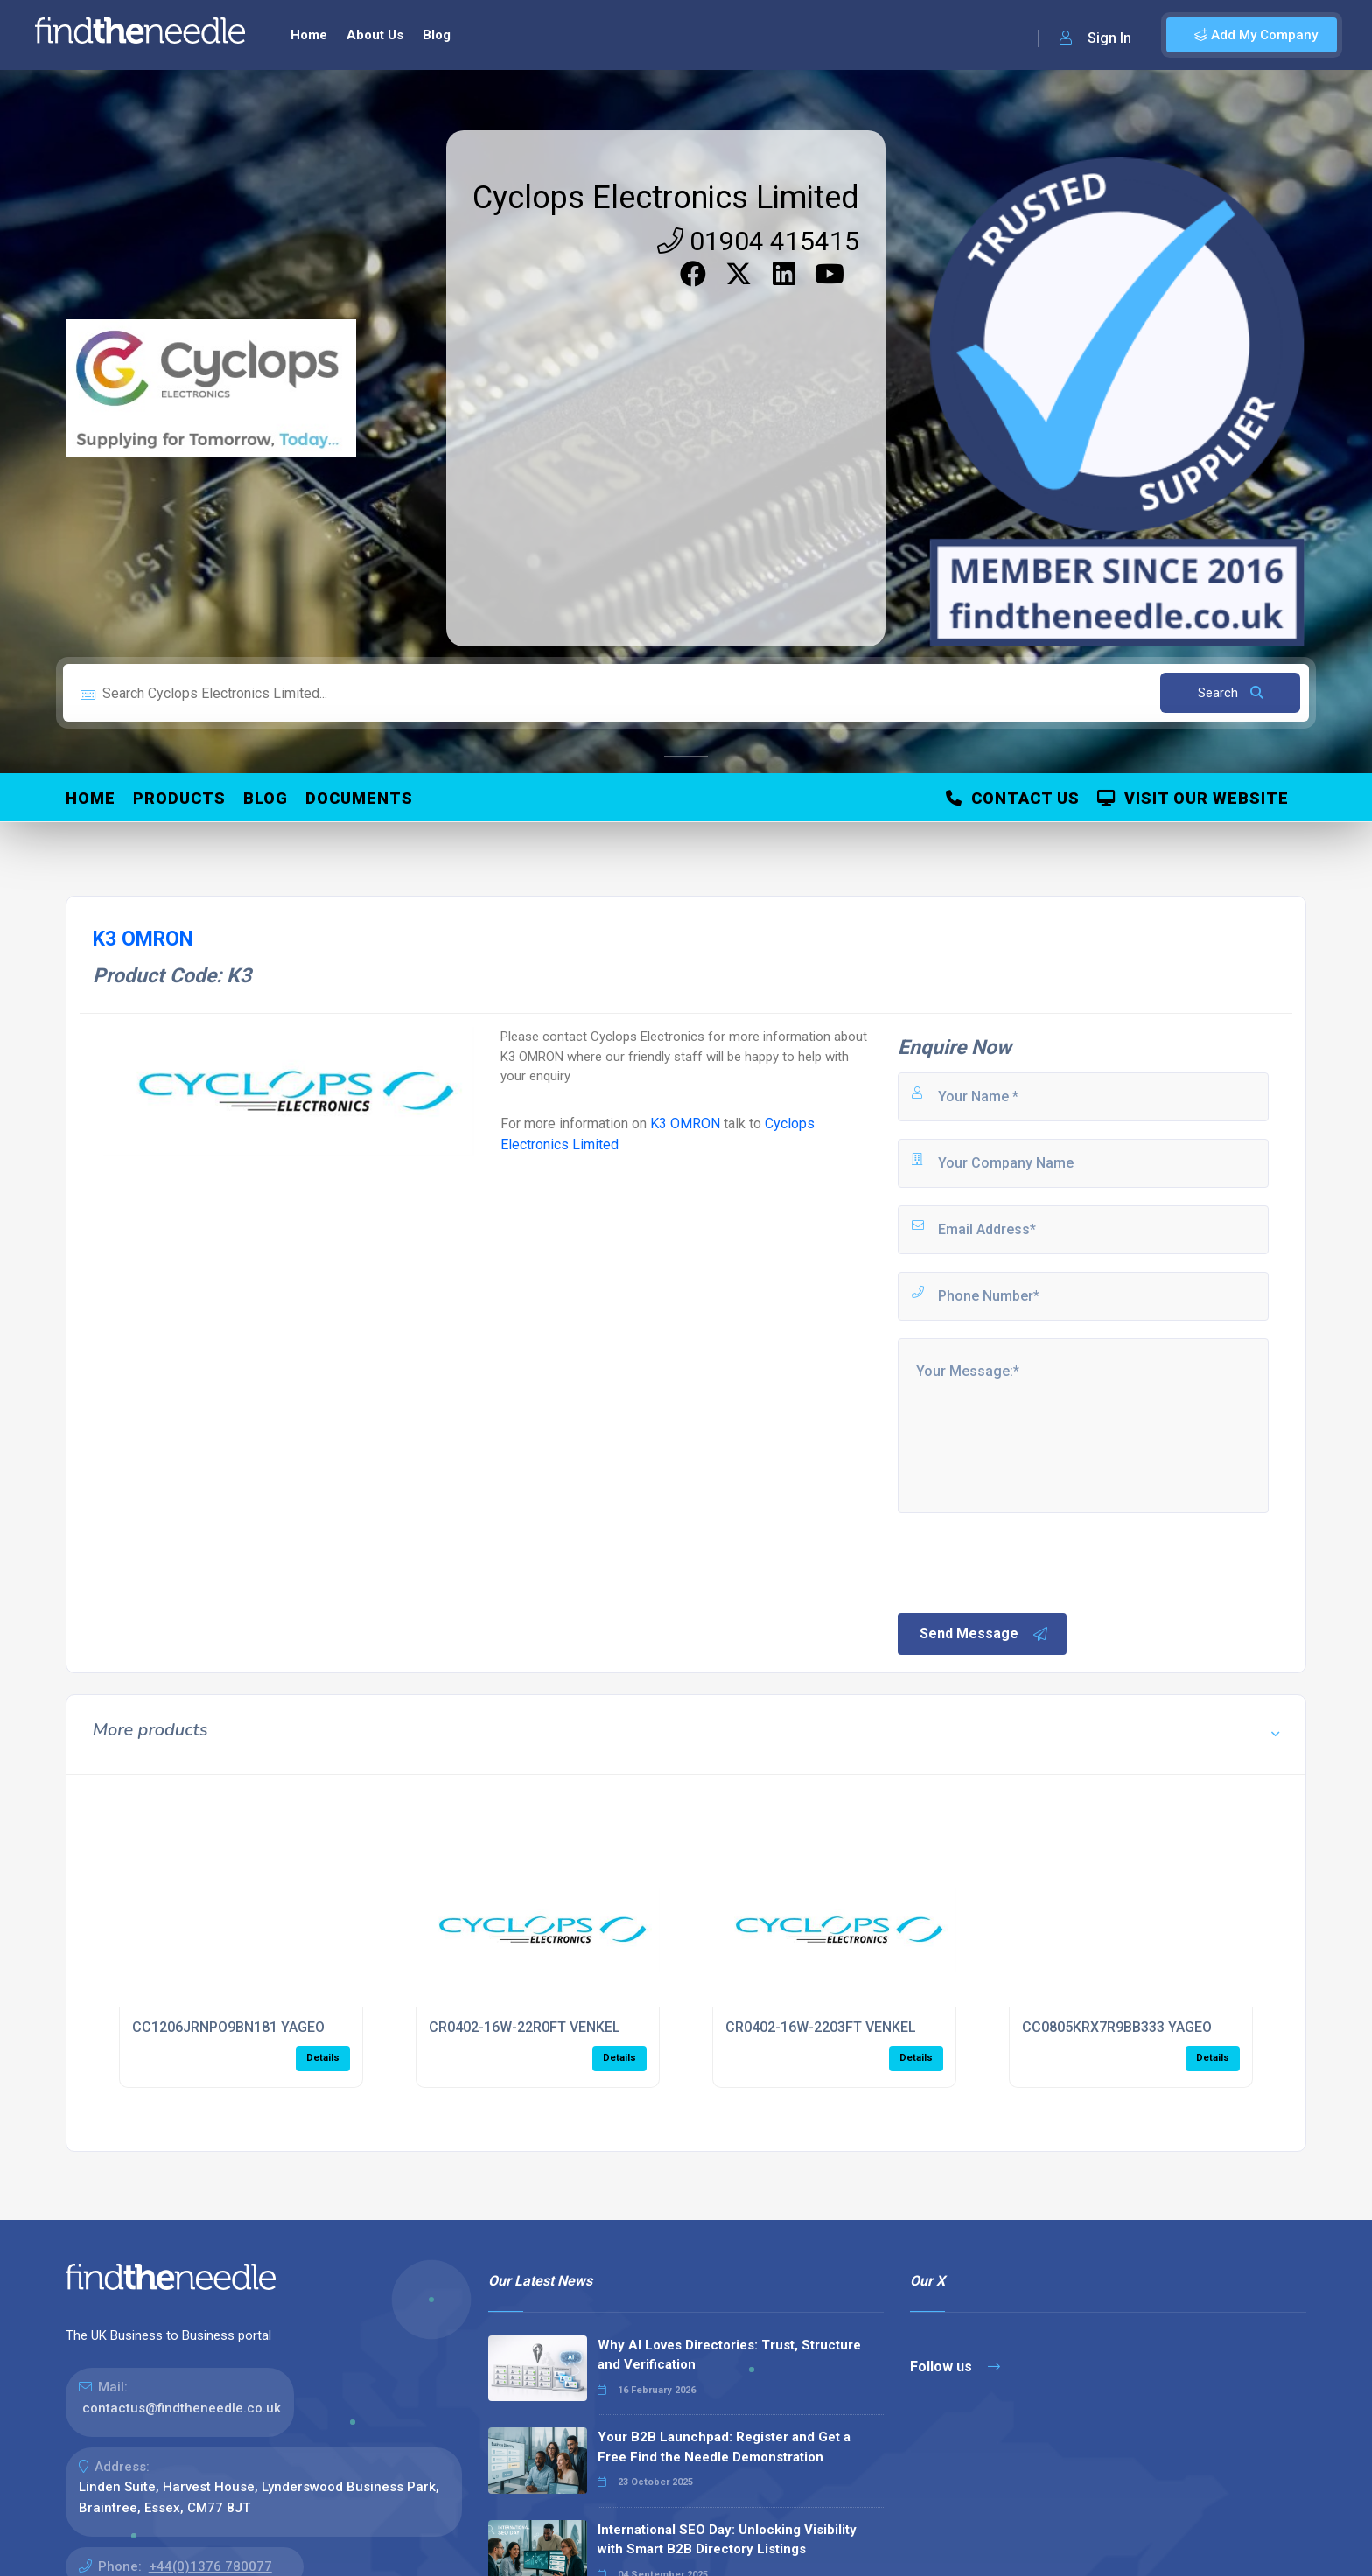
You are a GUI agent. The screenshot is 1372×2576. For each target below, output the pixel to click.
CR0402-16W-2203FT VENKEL (820, 2027)
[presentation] (1028, 1561)
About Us (374, 35)
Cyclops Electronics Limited (665, 197)
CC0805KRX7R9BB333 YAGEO (1117, 2027)
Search (1231, 693)
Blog (437, 35)
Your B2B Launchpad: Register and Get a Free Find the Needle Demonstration (724, 2447)
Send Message (984, 1634)
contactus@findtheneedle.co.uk (181, 2408)
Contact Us (1013, 798)
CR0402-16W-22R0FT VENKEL (524, 2027)
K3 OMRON (685, 1123)
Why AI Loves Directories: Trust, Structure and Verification (729, 2355)
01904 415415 (758, 241)
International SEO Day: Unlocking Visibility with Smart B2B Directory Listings (727, 2540)
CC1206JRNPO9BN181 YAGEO (228, 2027)
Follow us (955, 2366)
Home (308, 35)
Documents (359, 798)
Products (179, 798)
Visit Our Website (1193, 798)
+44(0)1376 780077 (210, 2566)
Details (323, 2057)
